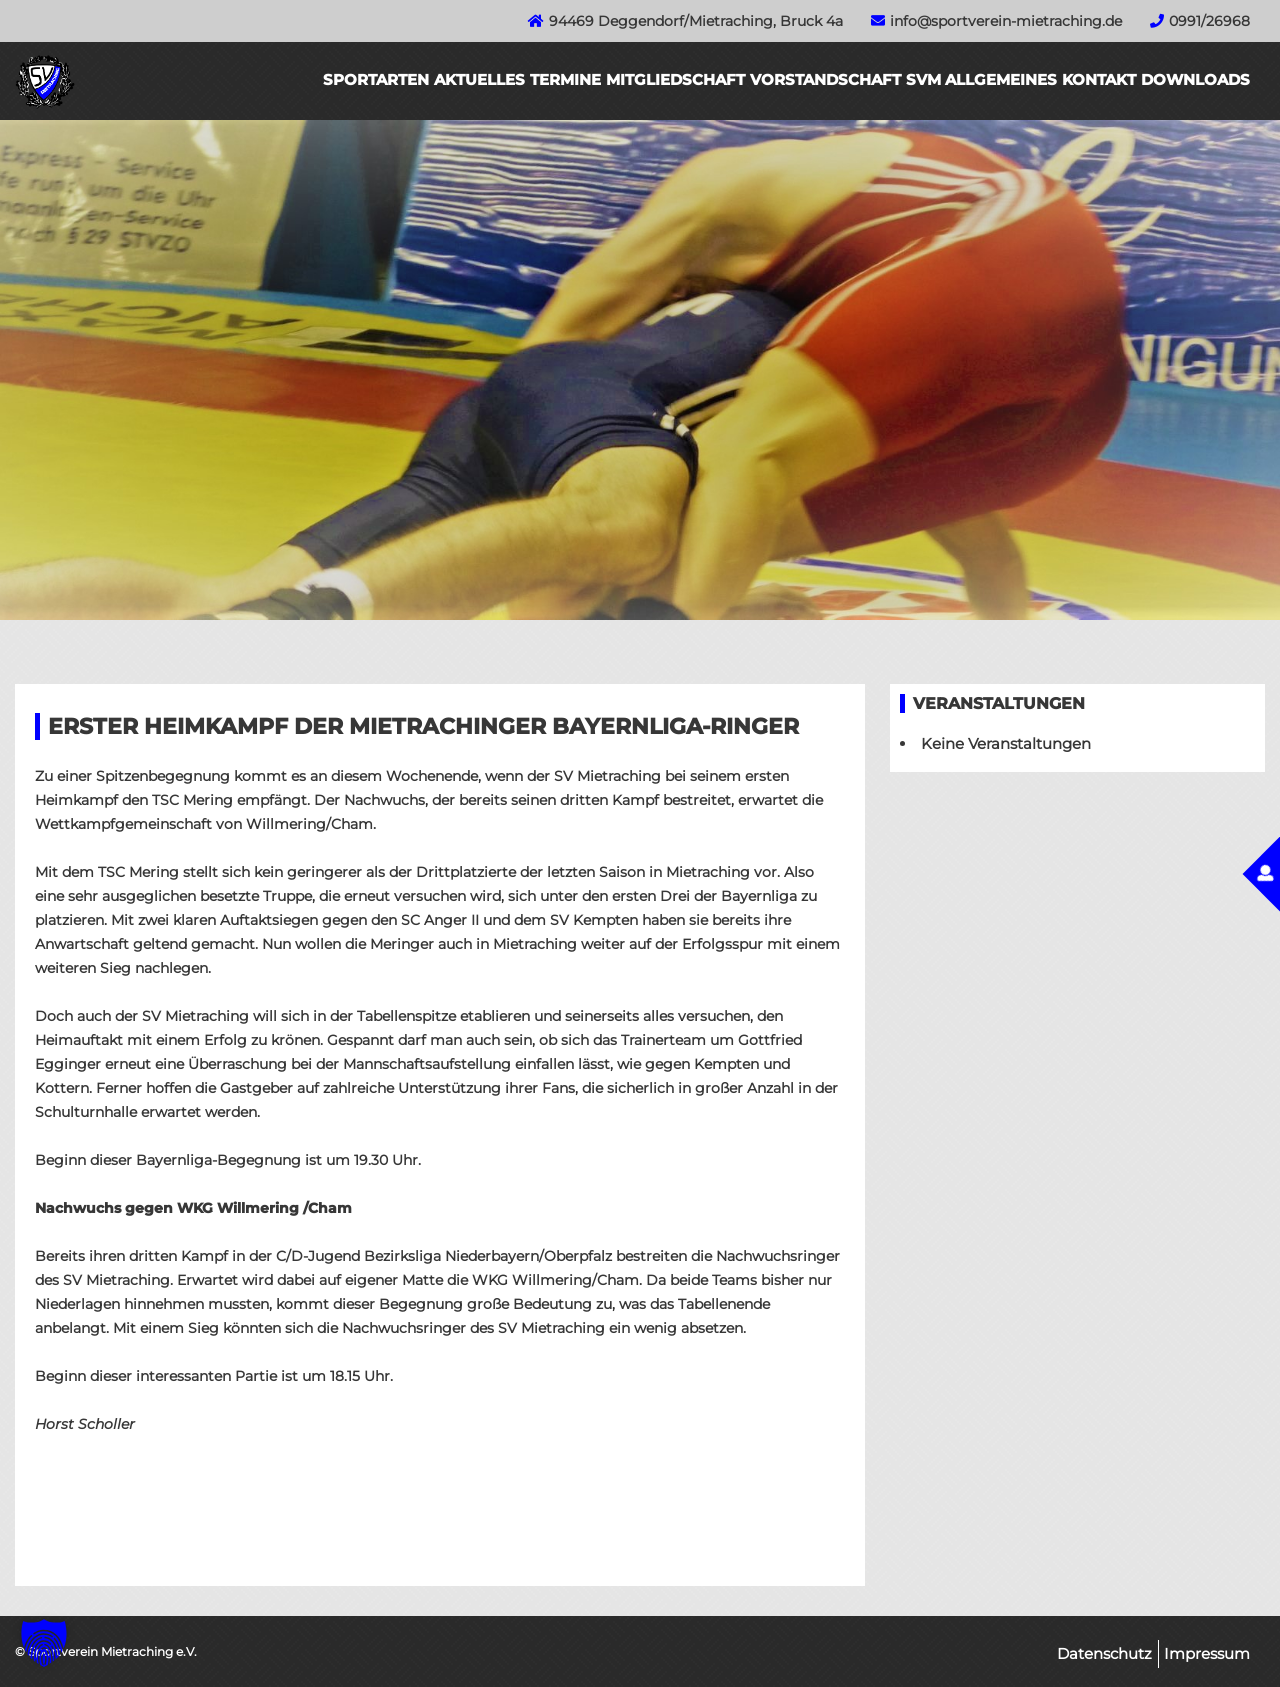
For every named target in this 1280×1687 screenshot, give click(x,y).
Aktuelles (479, 79)
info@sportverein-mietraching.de (1006, 21)
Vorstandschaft (825, 79)
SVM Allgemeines (981, 79)
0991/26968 (1209, 21)
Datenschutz (1104, 1653)
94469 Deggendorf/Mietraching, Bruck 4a (696, 21)
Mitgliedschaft (675, 79)
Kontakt (1099, 79)
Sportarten (376, 79)
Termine (565, 79)
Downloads (1195, 79)
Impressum (1207, 1653)
